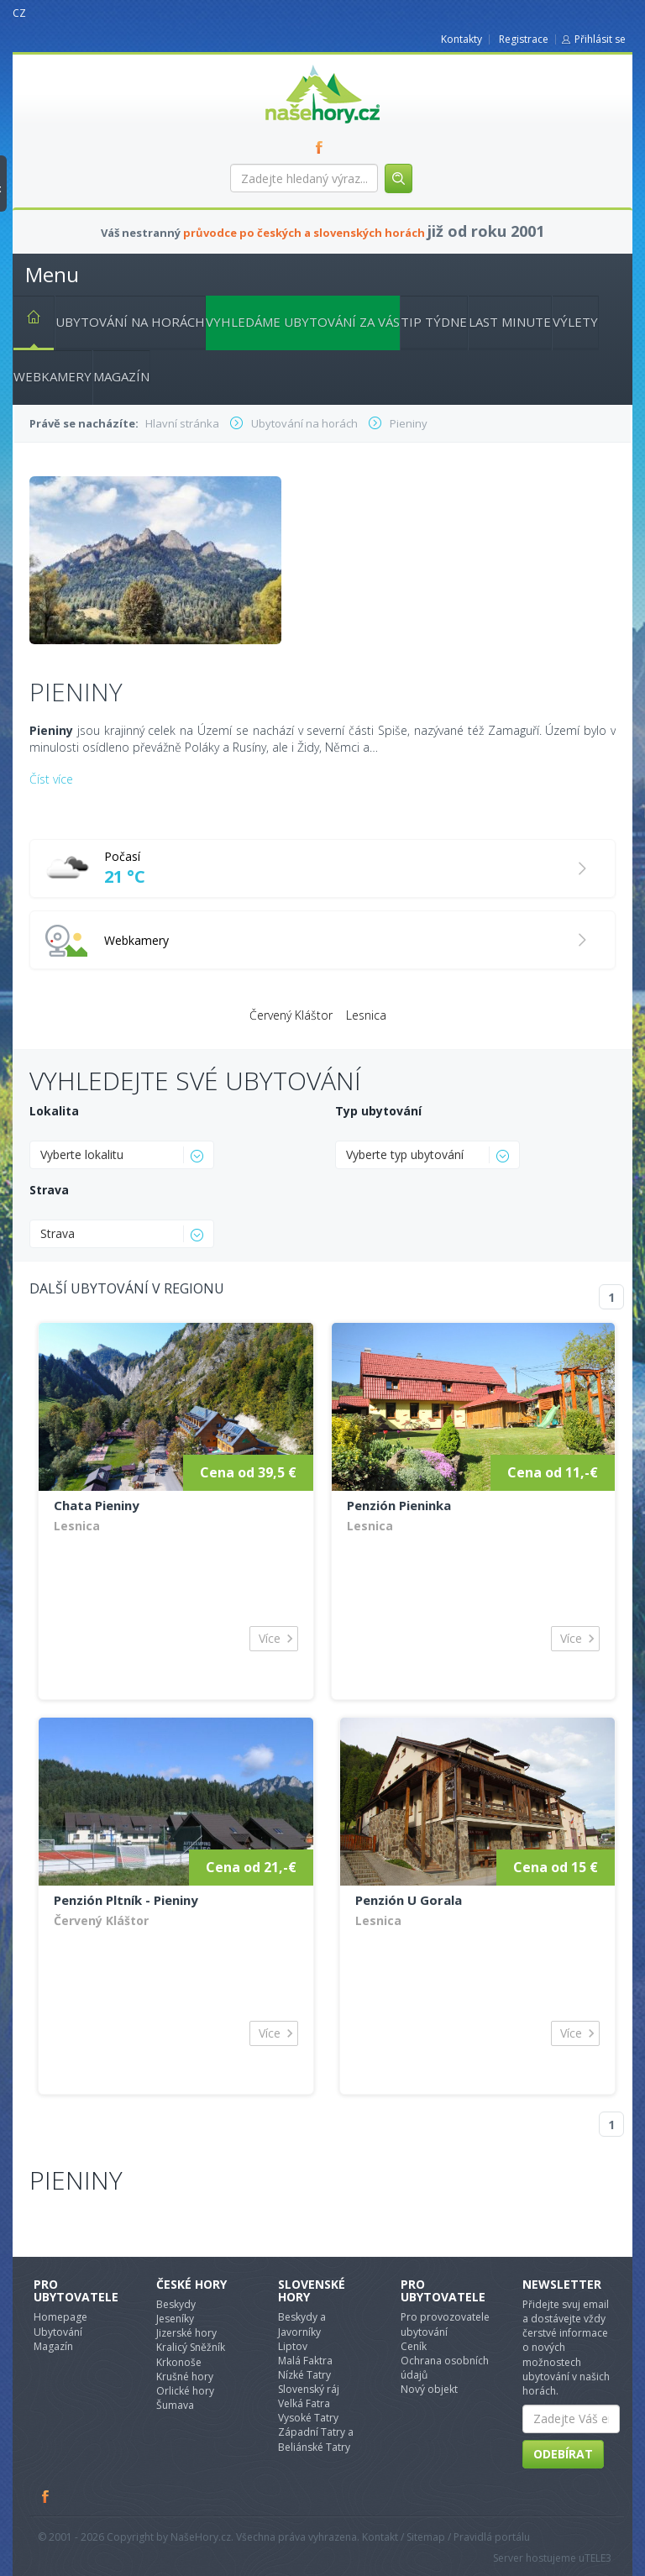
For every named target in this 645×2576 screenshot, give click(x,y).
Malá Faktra (305, 2360)
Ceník (414, 2346)
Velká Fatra (304, 2403)
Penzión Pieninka (399, 1505)
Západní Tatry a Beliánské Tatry (316, 2439)
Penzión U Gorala (408, 1899)
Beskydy (176, 2304)
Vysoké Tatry (308, 2418)
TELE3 (598, 2558)
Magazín (121, 376)
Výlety (575, 321)
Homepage (60, 2317)
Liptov (292, 2346)
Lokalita (54, 1111)
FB (322, 147)
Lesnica (366, 1015)
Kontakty (461, 39)
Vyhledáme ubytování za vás (303, 321)
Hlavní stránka (26, 320)
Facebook (46, 2496)
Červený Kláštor (291, 1015)
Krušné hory (184, 2376)
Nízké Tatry (304, 2375)
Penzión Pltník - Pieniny (126, 1899)
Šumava (175, 2405)
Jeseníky (175, 2318)
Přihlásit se (600, 39)
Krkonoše (179, 2362)
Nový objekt (429, 2389)
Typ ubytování (378, 1111)
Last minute (510, 321)
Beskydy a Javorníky (302, 2324)
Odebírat (563, 2454)
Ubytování (58, 2332)
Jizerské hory (186, 2333)
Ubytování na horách (130, 321)
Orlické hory (185, 2391)
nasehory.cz (292, 65)
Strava (49, 1190)
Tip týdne (434, 321)
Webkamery (52, 376)
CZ (19, 13)
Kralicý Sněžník (190, 2347)
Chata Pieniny (96, 1505)
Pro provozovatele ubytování (445, 2324)
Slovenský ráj (308, 2389)
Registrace (523, 39)
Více (270, 1638)
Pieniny (76, 2180)
